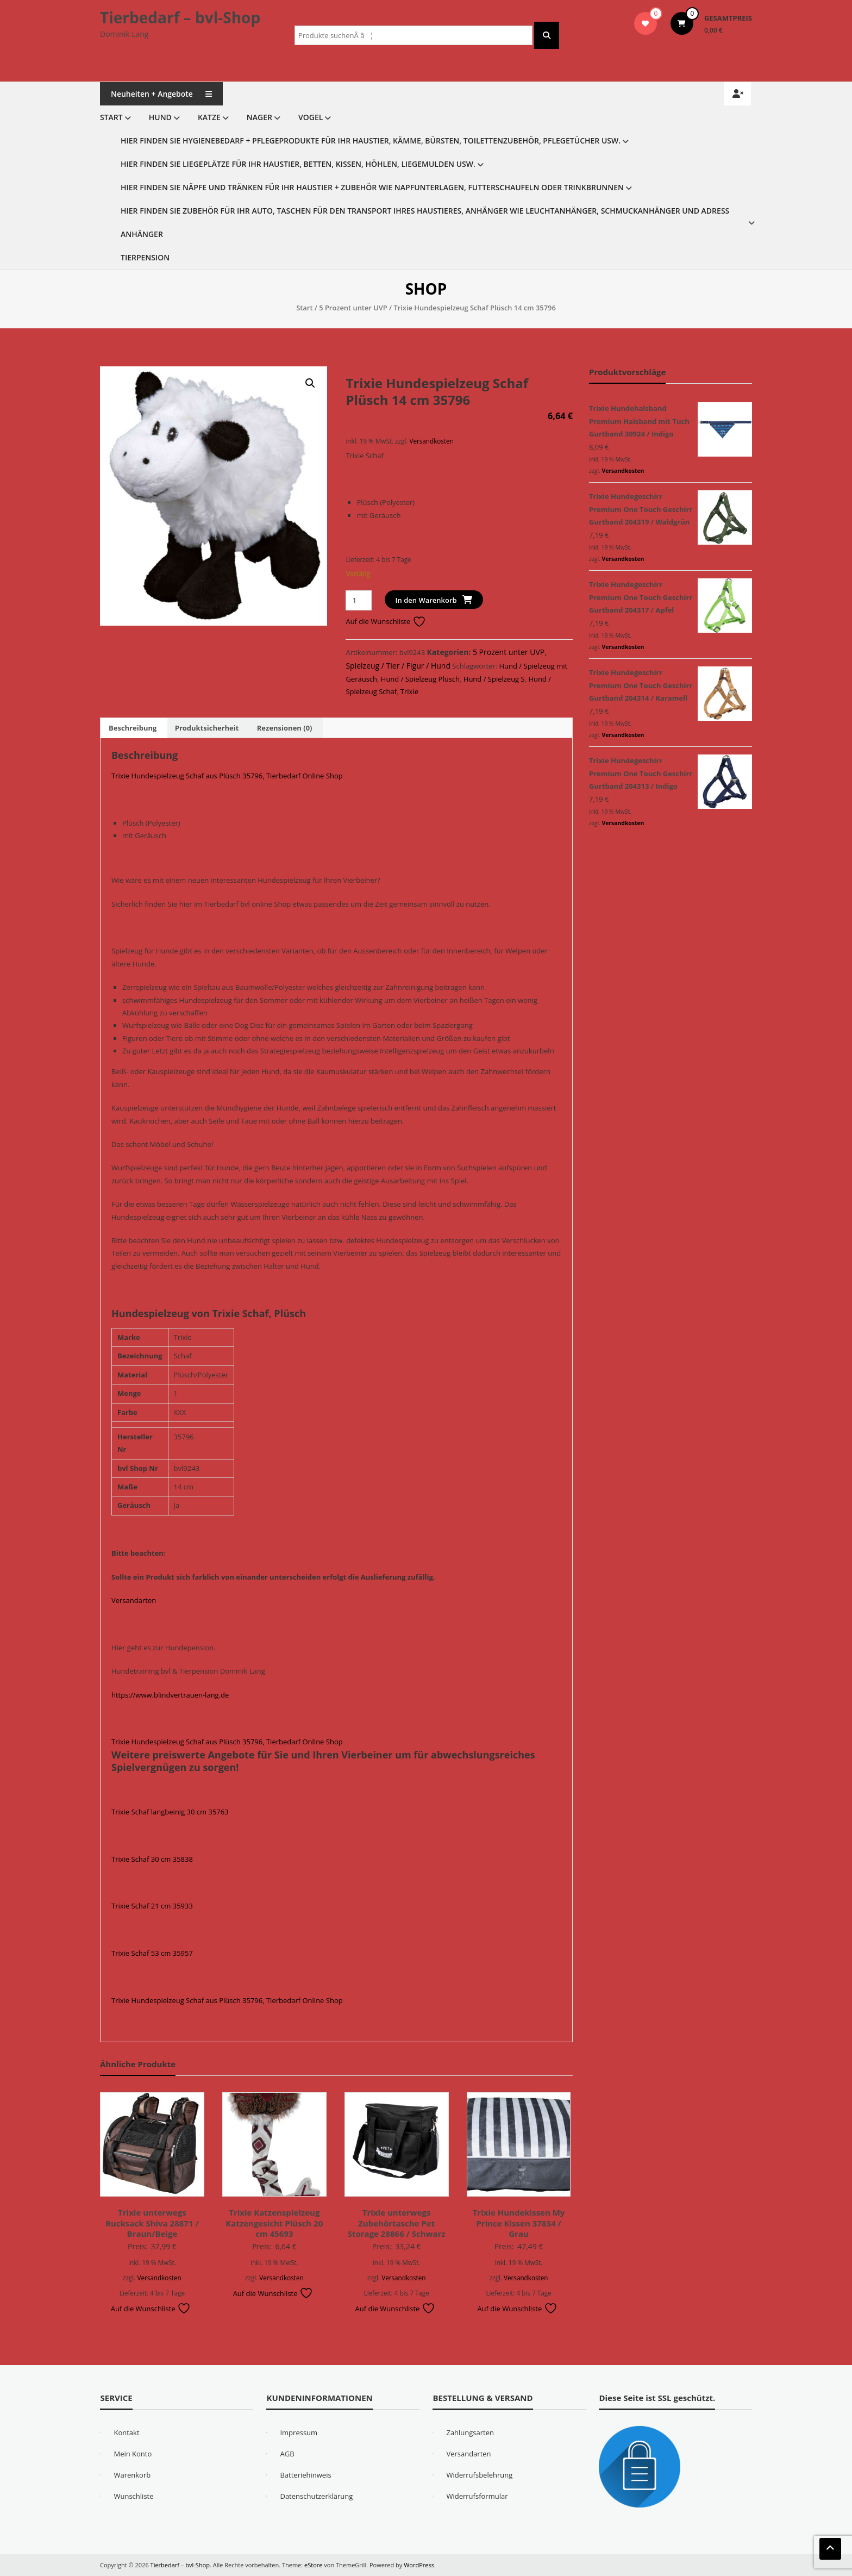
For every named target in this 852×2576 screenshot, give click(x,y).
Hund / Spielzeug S (494, 679)
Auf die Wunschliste (385, 621)
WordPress (419, 2565)
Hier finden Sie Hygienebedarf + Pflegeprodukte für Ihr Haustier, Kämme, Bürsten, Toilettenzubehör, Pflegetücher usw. (371, 140)
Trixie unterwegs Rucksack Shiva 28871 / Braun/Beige (151, 2223)
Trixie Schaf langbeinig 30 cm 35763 (170, 1812)
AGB (287, 2454)
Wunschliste (133, 2496)
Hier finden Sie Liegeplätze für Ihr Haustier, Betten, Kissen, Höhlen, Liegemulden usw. (298, 164)
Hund (160, 117)
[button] (310, 383)
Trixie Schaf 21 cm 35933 (152, 1906)
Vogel (310, 117)
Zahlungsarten (470, 2432)
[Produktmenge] (358, 600)
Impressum (298, 2432)
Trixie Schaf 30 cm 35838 (152, 1859)
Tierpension (145, 257)
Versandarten (133, 1600)
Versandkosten (431, 440)
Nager (259, 117)
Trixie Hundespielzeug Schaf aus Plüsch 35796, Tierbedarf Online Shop (227, 776)
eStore (313, 2565)
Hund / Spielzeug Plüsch (420, 679)
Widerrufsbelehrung (479, 2475)
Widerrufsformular (477, 2496)
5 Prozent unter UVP (353, 308)
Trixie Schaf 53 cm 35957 (152, 1953)
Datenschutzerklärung (316, 2496)
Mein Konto (133, 2454)
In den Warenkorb (426, 600)
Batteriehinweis (305, 2475)
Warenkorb (132, 2475)
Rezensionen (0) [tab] (284, 728)
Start (111, 117)
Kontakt (126, 2432)
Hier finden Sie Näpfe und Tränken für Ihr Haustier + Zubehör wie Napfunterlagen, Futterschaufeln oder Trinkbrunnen (372, 187)
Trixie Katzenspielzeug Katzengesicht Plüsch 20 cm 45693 (274, 2223)
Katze (209, 117)
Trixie (409, 691)
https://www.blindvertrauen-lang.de (170, 1695)
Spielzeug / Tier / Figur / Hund (398, 665)
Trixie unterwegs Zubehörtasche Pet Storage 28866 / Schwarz (397, 2223)
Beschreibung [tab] (132, 728)
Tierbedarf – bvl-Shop (180, 17)
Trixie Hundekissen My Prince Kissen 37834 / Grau (519, 2223)
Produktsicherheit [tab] (207, 728)
